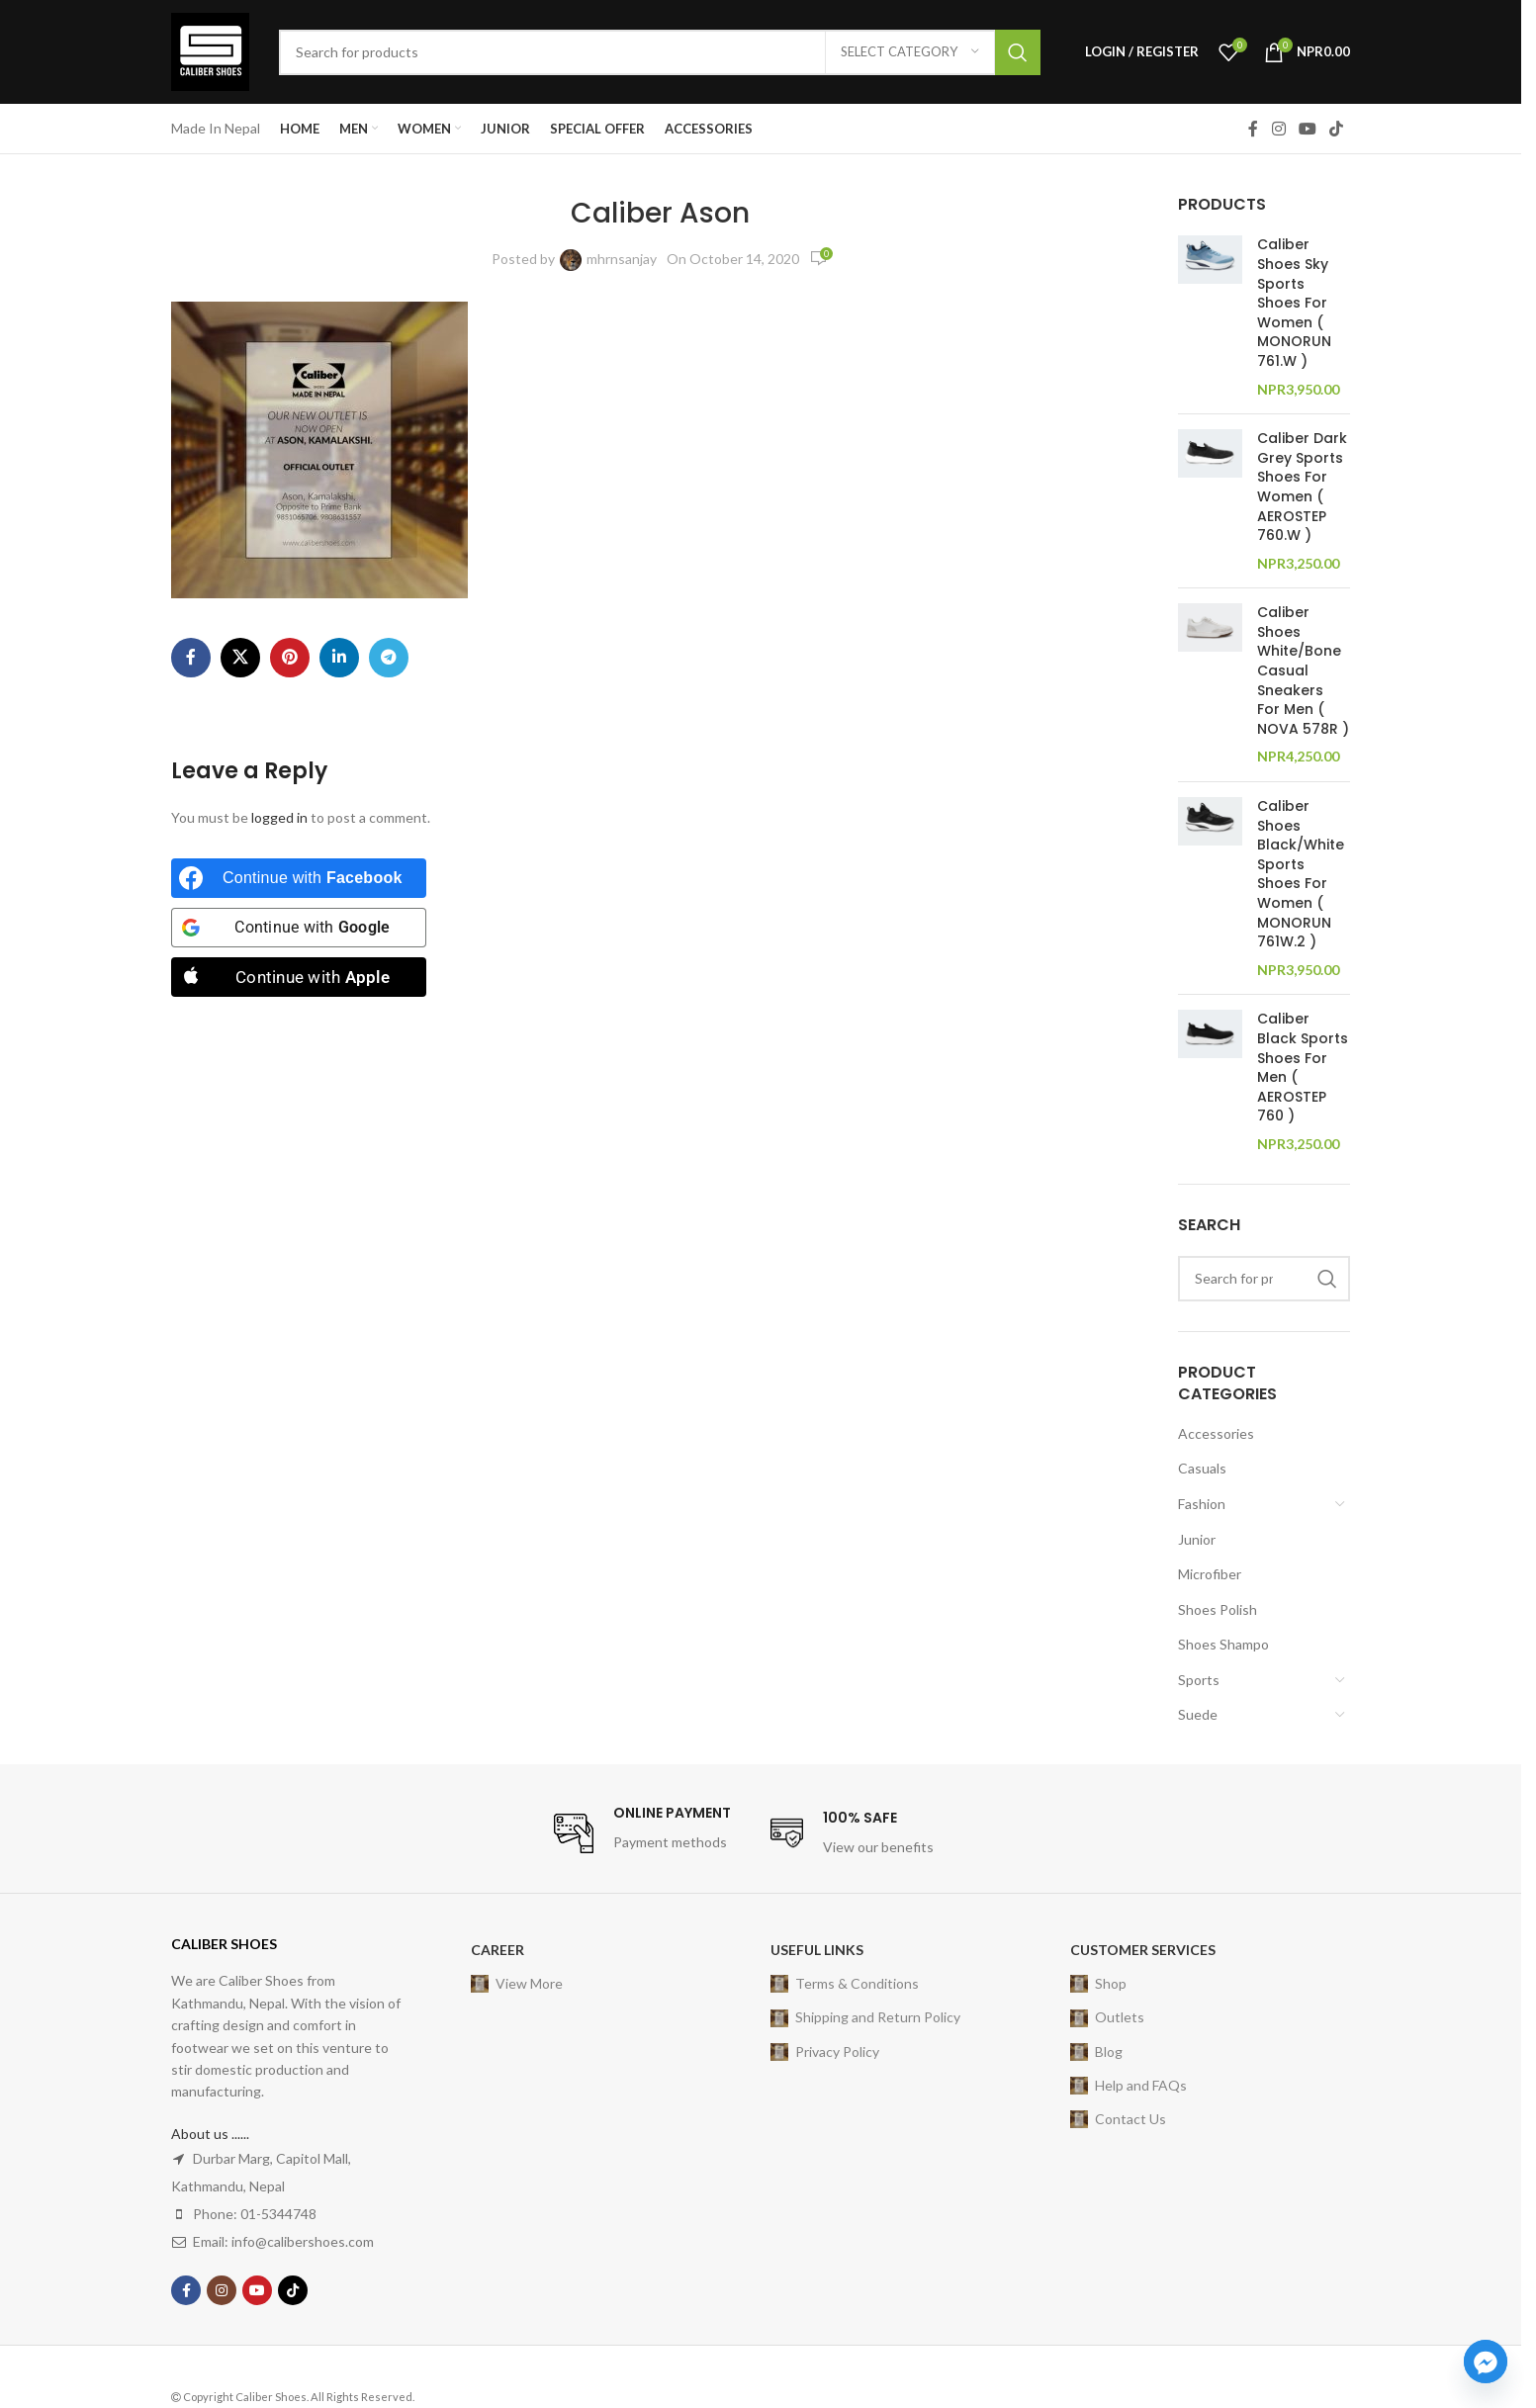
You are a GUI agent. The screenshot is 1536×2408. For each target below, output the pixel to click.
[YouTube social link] (1307, 128)
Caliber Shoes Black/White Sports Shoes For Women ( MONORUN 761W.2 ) (1300, 874)
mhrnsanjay (622, 258)
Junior (1197, 1539)
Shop (1098, 1984)
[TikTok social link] (1336, 128)
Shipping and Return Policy (865, 2017)
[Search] (659, 52)
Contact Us (1118, 2119)
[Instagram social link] (1278, 128)
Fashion (1201, 1503)
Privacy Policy (824, 2052)
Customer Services (1143, 1949)
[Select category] (910, 52)
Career (497, 1949)
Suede (1198, 1714)
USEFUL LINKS (816, 1949)
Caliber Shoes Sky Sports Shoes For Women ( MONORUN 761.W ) (1294, 303)
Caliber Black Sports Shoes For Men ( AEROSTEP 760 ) (1302, 1067)
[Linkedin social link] (339, 657)
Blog (1096, 2052)
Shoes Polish (1217, 1609)
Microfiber (1209, 1573)
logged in (279, 817)
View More (517, 1984)
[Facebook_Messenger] (1485, 2361)
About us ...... (210, 2133)
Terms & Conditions (844, 1984)
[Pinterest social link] (290, 657)
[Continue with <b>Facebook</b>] (298, 878)
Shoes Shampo (1223, 1644)
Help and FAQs (1128, 2086)
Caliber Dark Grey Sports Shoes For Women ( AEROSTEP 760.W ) (1302, 487)
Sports (1199, 1679)
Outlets (1107, 2017)
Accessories (1216, 1433)
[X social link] (240, 657)
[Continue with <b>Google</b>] (298, 927)
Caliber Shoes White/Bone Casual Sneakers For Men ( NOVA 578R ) (1303, 671)
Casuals (1202, 1468)
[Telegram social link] (388, 657)
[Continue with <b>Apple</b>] (298, 977)
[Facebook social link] (1253, 128)
